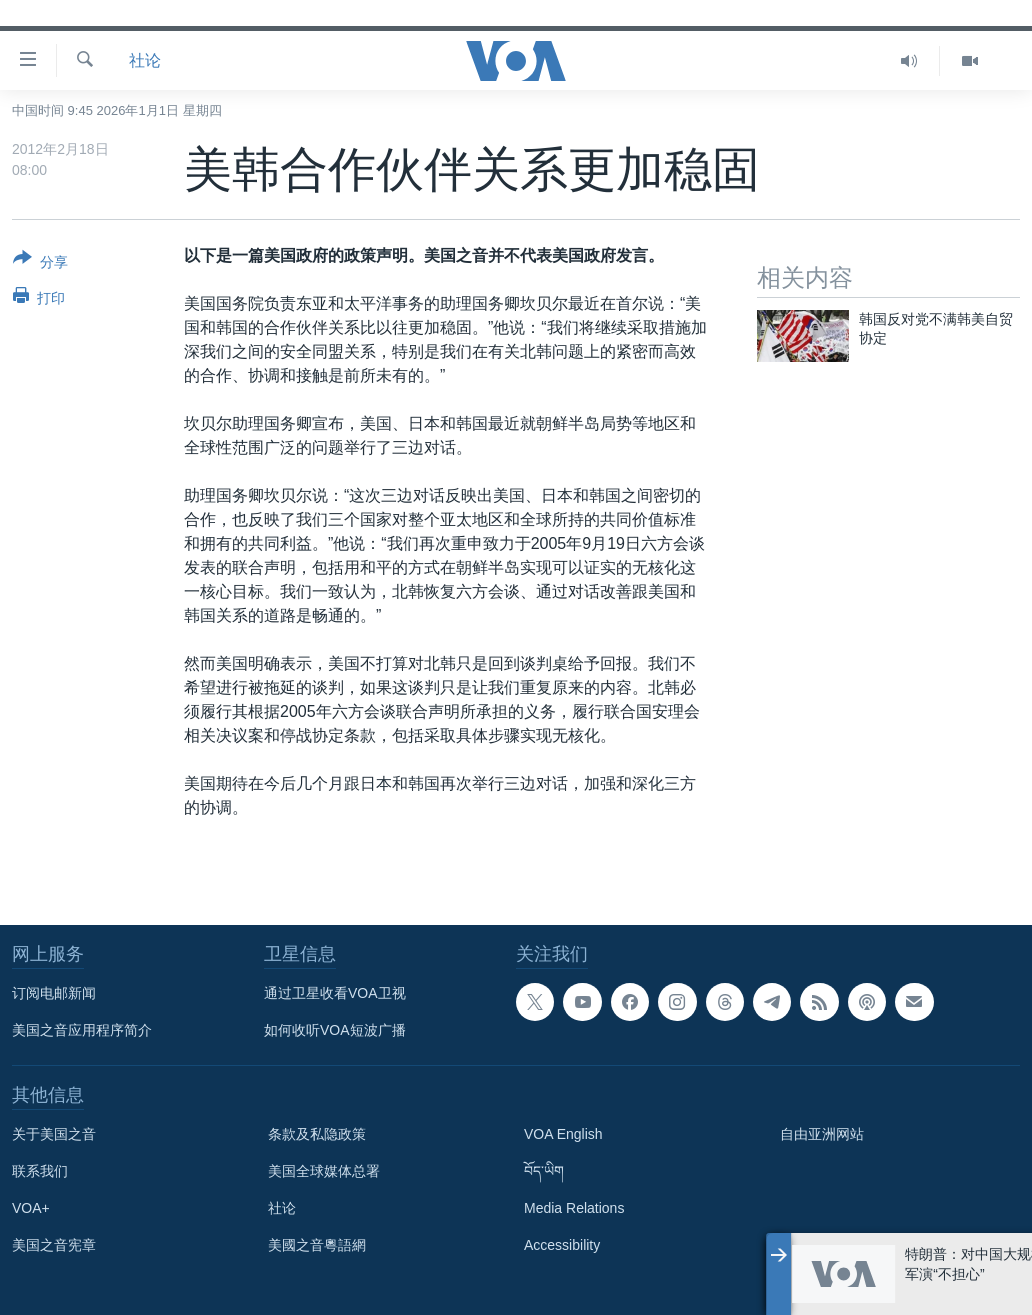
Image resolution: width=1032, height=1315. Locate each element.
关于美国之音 (54, 1134)
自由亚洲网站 (822, 1134)
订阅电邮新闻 (54, 993)
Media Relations (574, 1208)
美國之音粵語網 (317, 1245)
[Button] (40, 264)
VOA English (563, 1134)
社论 (145, 60)
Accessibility (562, 1245)
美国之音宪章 (54, 1245)
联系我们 (40, 1171)
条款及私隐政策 (317, 1134)
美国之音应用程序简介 (82, 1030)
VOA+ (31, 1208)
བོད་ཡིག (544, 1171)
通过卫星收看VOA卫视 (335, 993)
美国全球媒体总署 (324, 1171)
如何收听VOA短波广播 (335, 1030)
